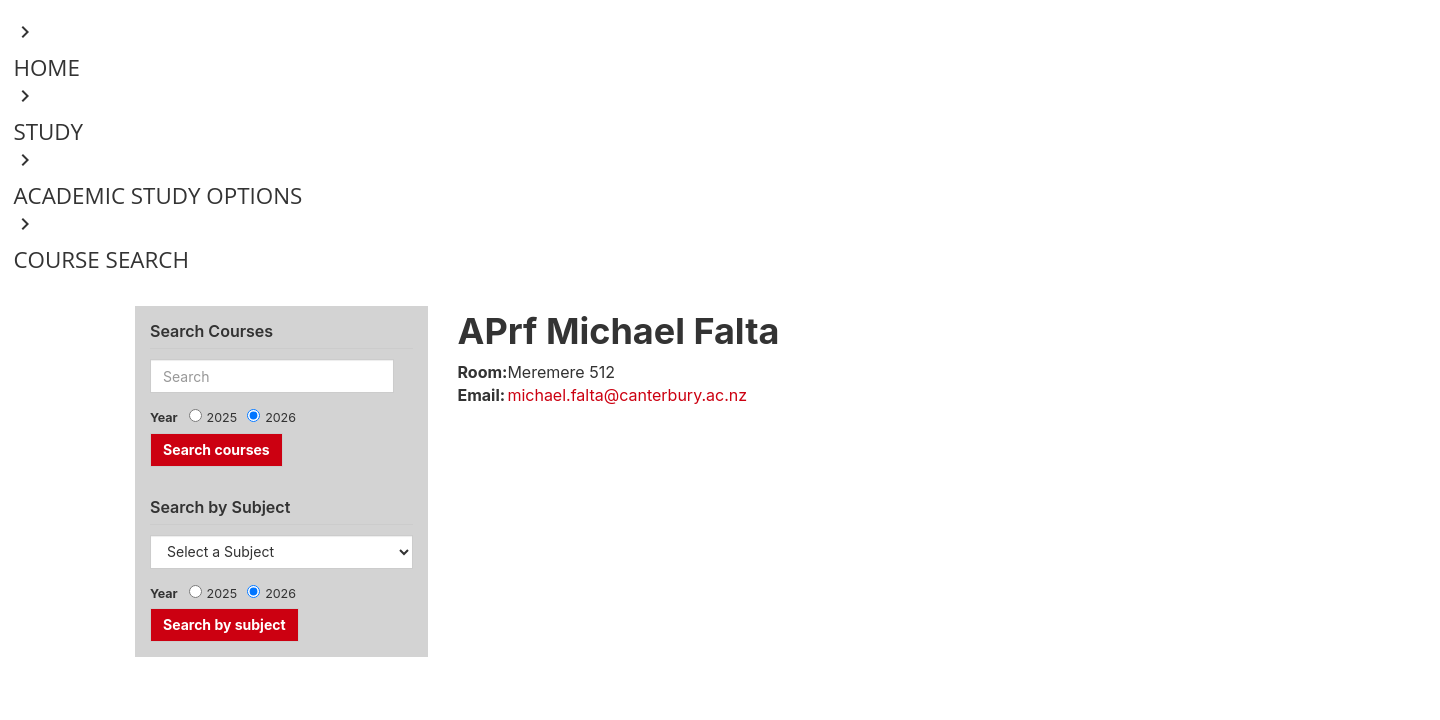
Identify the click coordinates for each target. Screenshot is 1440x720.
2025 (222, 417)
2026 (280, 417)
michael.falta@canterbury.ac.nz (627, 395)
